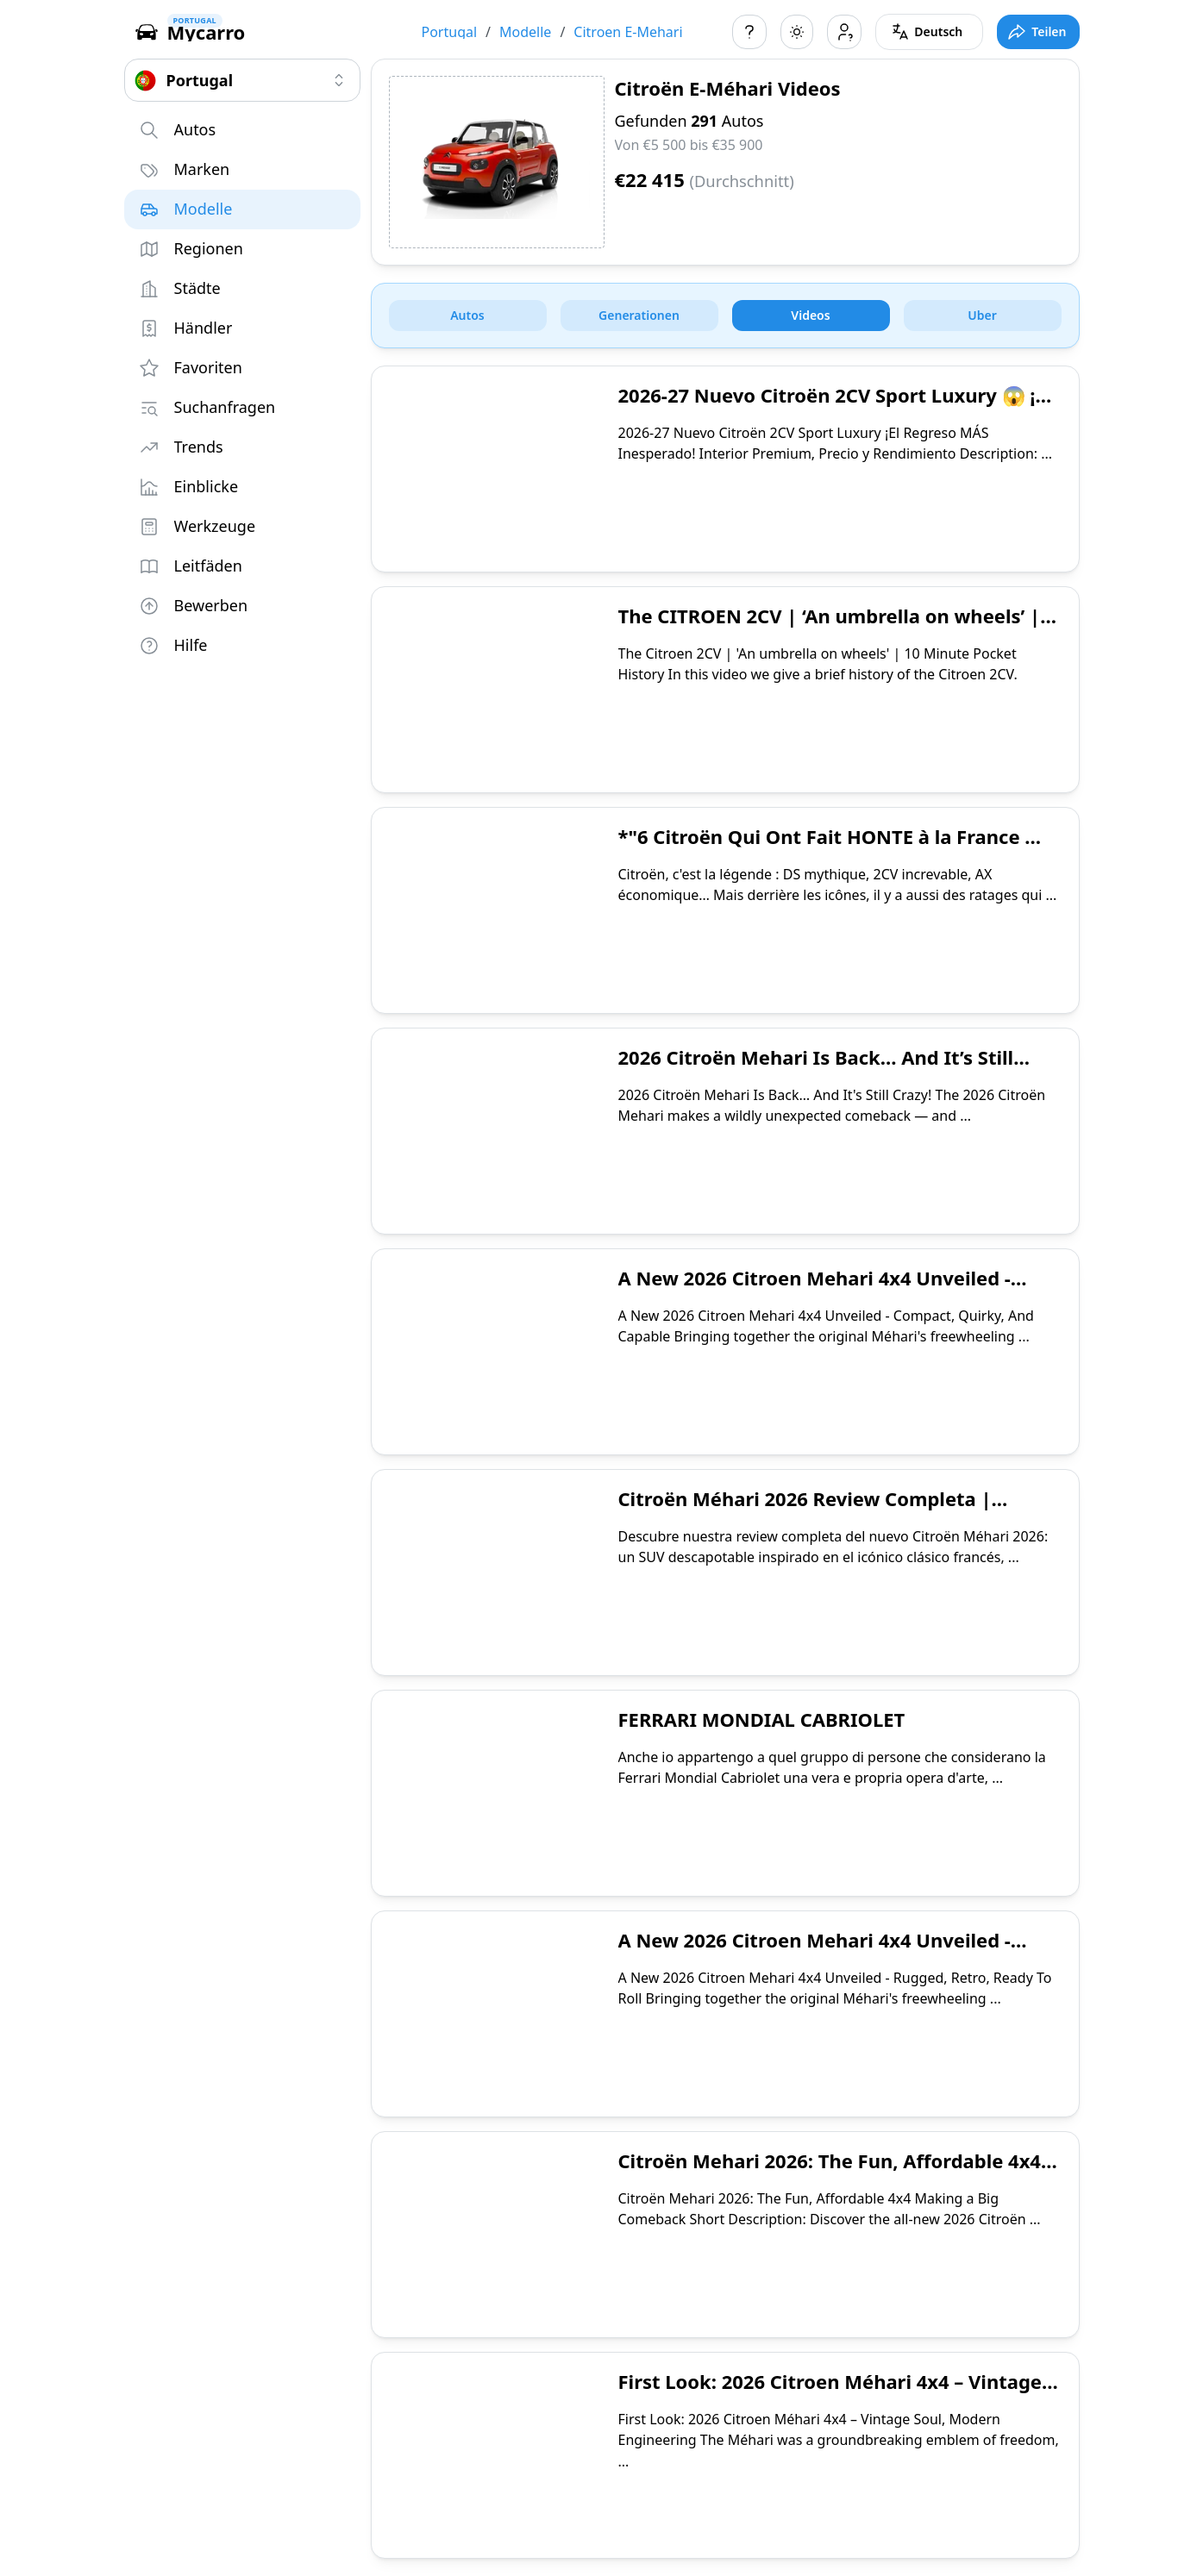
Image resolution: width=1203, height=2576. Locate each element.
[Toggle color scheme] (796, 32)
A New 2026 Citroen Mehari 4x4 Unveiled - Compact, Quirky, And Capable (814, 1290)
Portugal (450, 32)
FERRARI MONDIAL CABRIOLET (761, 1719)
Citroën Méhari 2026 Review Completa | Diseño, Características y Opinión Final (805, 1511)
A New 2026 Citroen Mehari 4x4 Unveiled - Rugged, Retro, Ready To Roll (814, 1953)
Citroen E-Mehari (627, 32)
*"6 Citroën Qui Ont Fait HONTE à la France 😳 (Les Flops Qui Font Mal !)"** (833, 849)
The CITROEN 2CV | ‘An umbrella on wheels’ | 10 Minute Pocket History (829, 628)
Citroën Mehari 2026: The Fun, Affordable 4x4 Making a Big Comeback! (829, 2173)
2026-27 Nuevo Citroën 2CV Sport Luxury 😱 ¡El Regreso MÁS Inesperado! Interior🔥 (835, 408)
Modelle (525, 32)
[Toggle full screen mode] (1038, 32)
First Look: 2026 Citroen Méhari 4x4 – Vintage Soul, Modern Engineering (830, 2394)
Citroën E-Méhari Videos (728, 88)
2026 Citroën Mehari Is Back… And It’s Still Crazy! (816, 1070)
